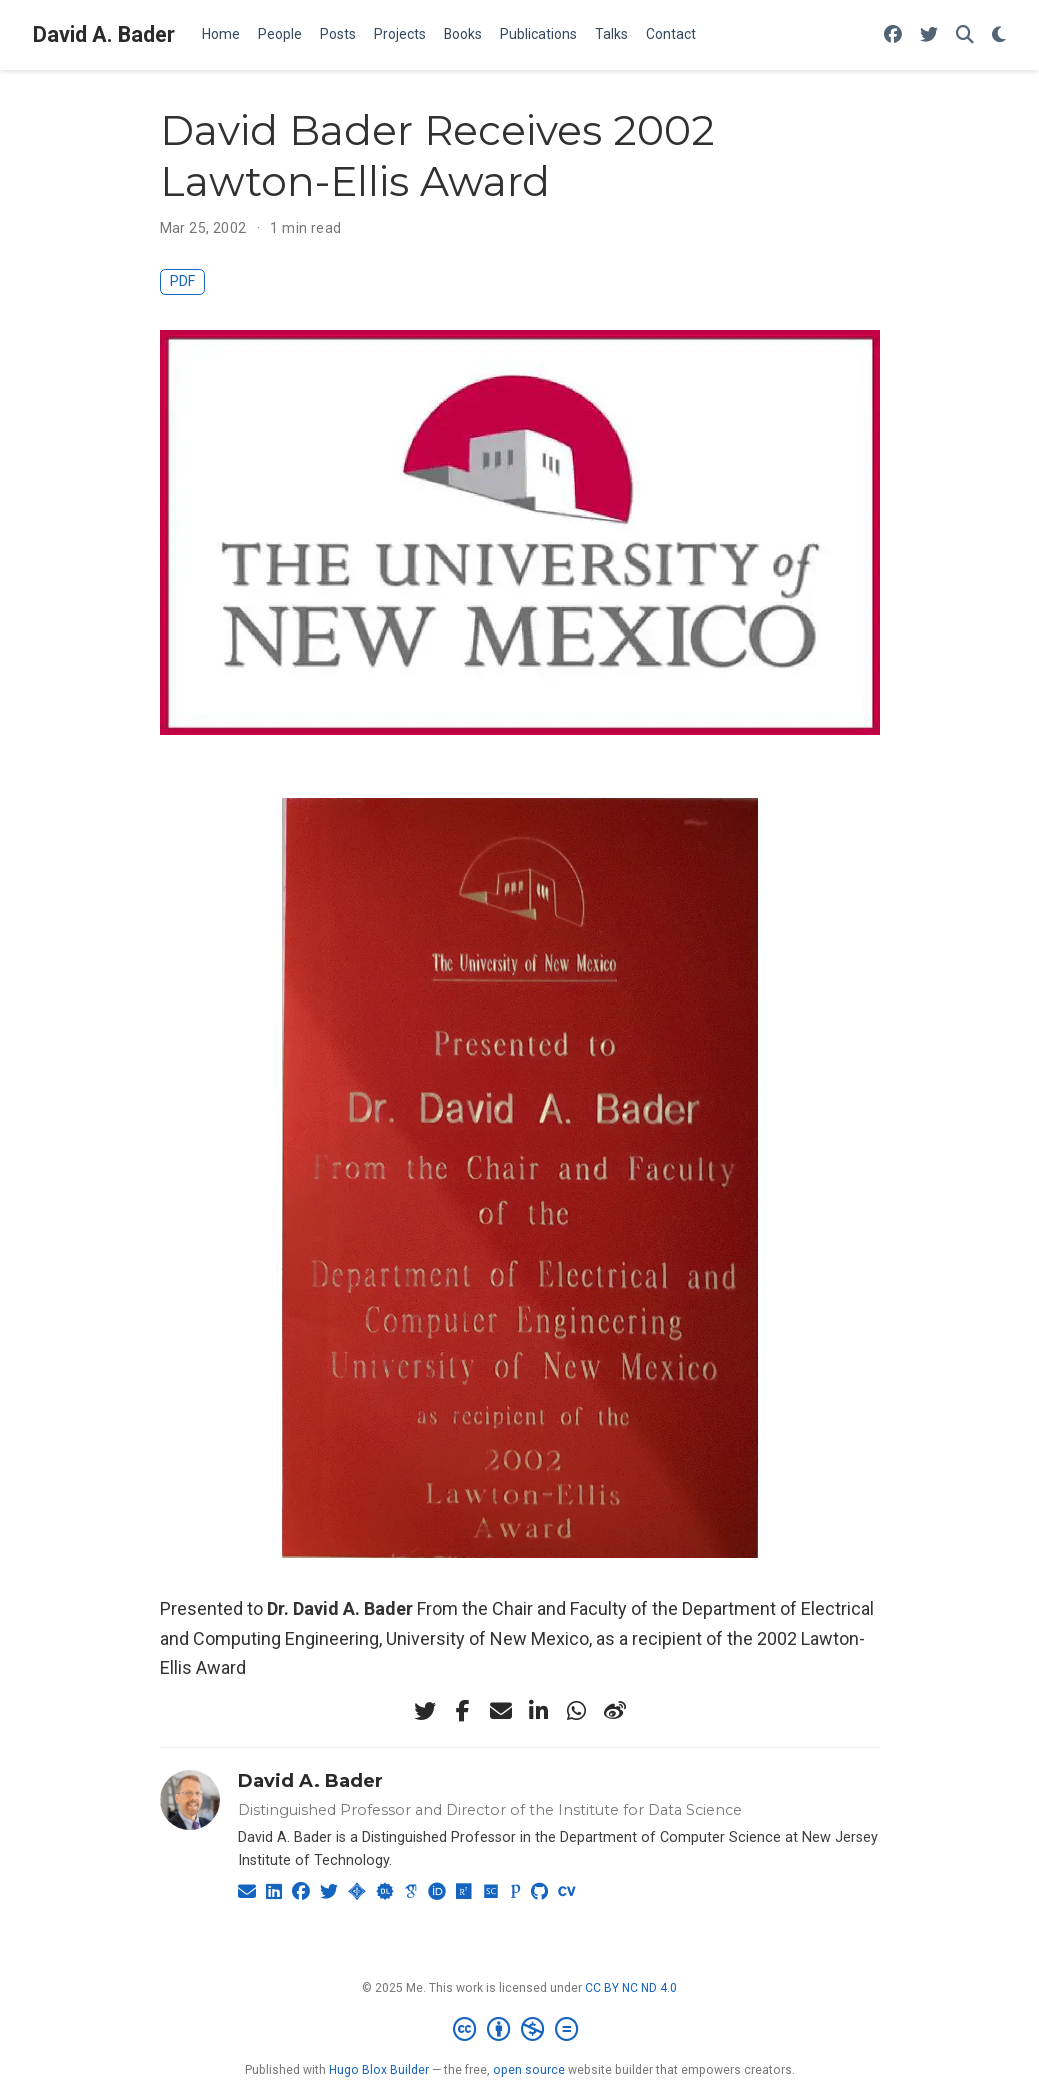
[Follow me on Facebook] (893, 35)
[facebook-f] (463, 1711)
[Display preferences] (999, 35)
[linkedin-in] (539, 1711)
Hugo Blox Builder (379, 2070)
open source (529, 2070)
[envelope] (501, 1711)
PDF (182, 281)
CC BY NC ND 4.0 (631, 1988)
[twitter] (425, 1711)
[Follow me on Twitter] (929, 35)
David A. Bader (104, 34)
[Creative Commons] (519, 2030)
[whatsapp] (577, 1711)
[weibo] (615, 1711)
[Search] (965, 35)
